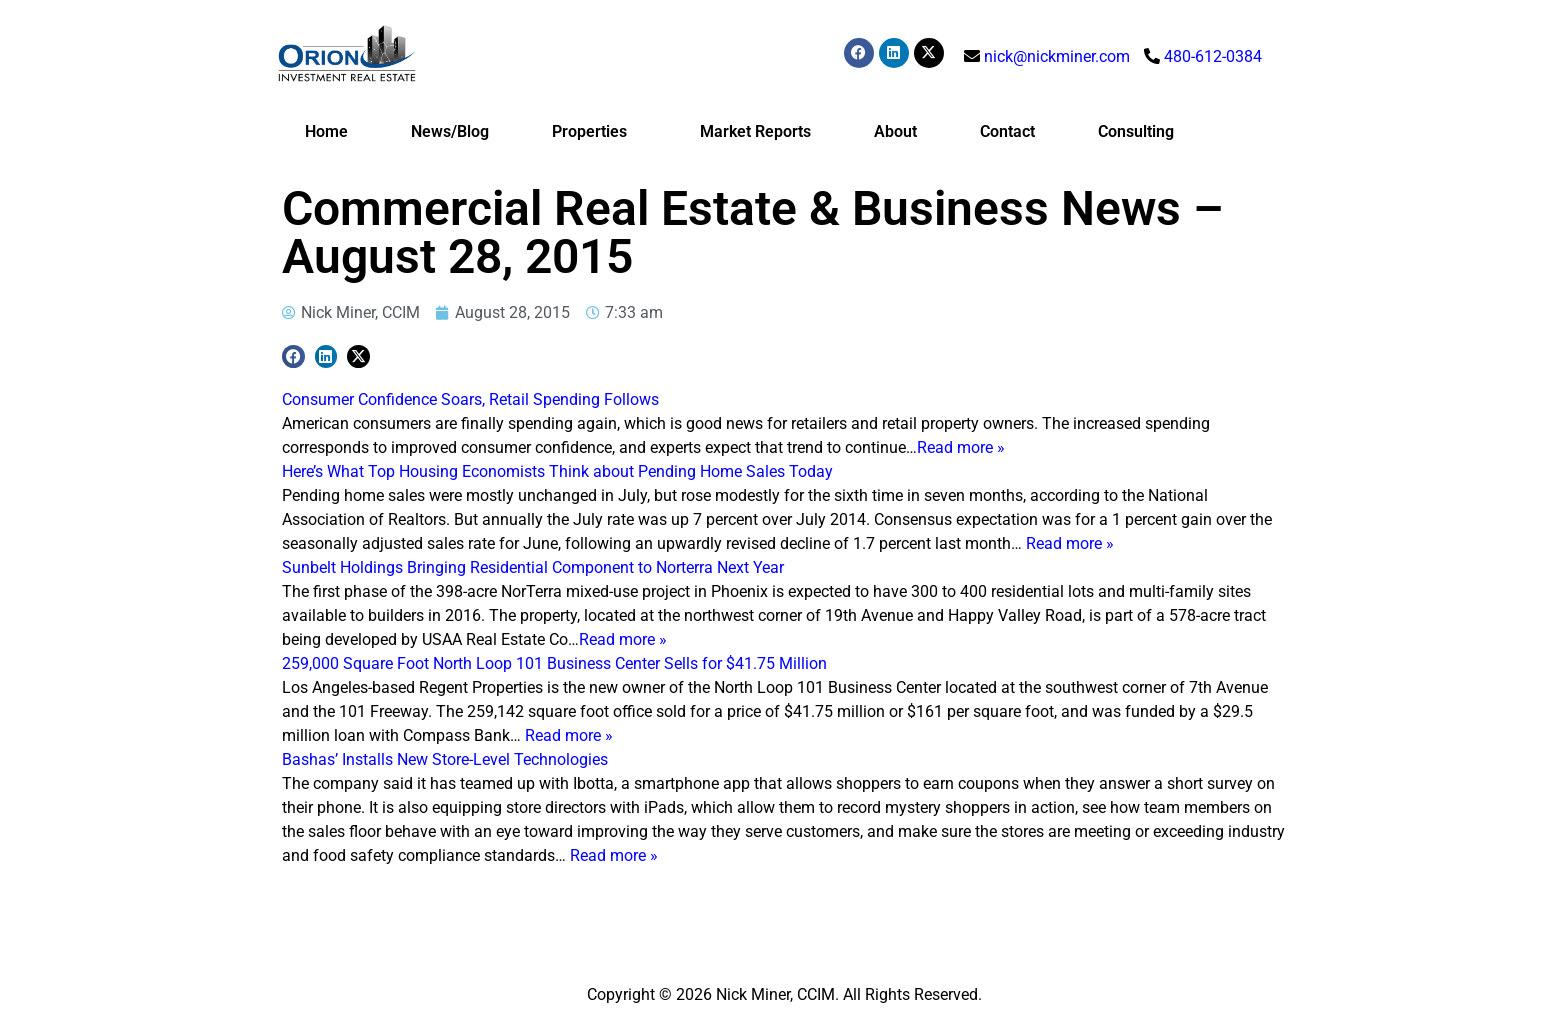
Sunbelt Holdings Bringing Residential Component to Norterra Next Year (533, 567)
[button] (293, 356)
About (895, 131)
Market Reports (755, 131)
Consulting (1136, 131)
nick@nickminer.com (1057, 56)
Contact (1007, 131)
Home (326, 131)
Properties (594, 132)
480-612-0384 (1213, 56)
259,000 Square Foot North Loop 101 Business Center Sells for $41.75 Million (554, 663)
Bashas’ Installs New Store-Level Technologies (445, 759)
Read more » (961, 447)
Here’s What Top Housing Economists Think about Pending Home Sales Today (557, 471)
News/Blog (450, 131)
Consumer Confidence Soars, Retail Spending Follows (470, 399)
